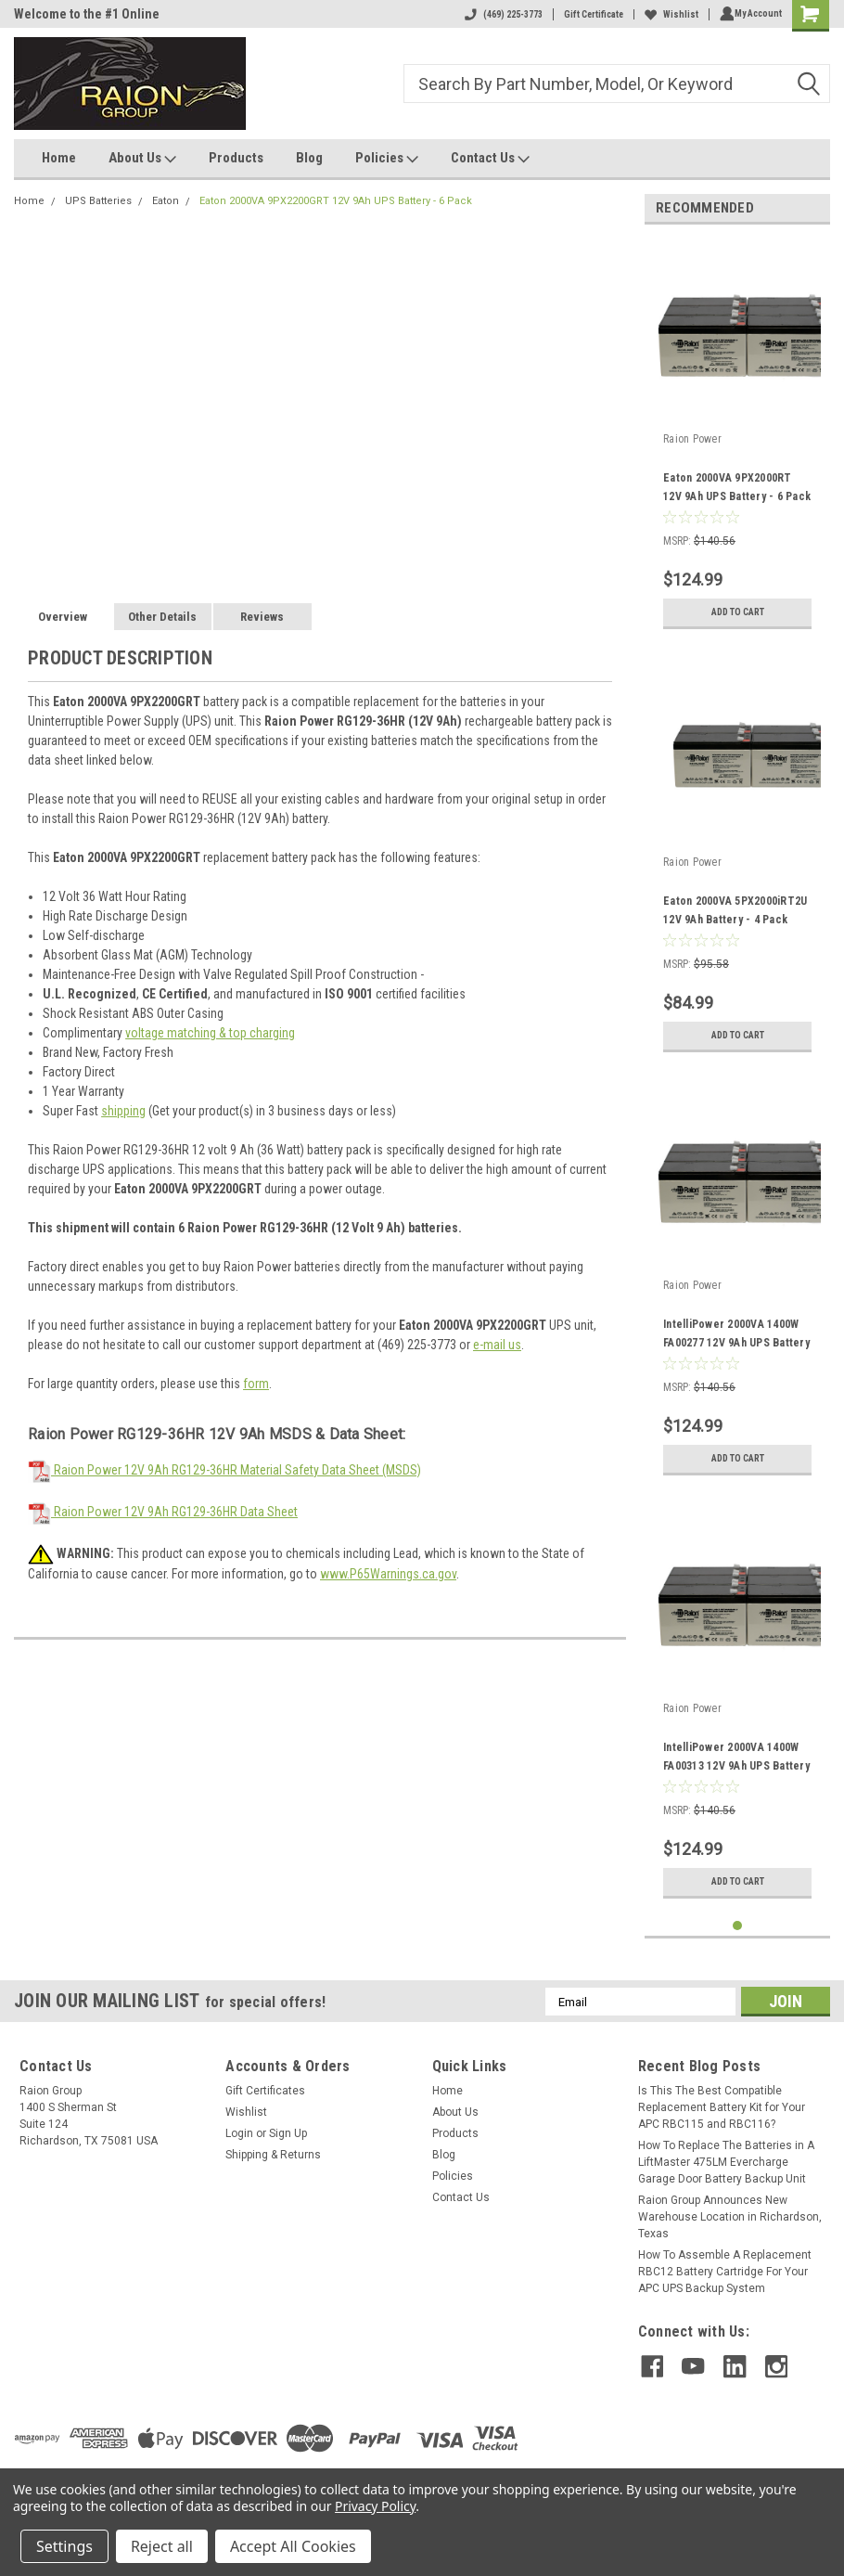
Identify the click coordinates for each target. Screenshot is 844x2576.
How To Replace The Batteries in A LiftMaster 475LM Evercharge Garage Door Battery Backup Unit (726, 2162)
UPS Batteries (98, 201)
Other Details (162, 617)
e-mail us (497, 1344)
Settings (64, 2546)
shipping (123, 1110)
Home (59, 157)
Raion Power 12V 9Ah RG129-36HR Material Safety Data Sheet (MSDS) (224, 1469)
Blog (309, 157)
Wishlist (668, 14)
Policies (386, 158)
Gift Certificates (265, 2090)
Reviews (262, 617)
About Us (142, 158)
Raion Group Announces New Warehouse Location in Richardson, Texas (730, 2217)
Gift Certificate (590, 14)
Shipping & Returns (273, 2154)
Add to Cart (738, 612)
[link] (730, 2433)
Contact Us (490, 158)
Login (239, 2133)
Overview (62, 617)
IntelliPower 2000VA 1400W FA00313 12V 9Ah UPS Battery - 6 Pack (736, 1766)
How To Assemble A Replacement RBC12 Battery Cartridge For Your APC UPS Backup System (725, 2271)
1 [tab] (738, 1926)
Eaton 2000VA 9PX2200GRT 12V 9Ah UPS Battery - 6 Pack (335, 201)
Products (236, 157)
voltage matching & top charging (210, 1032)
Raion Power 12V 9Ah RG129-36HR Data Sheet (163, 1511)
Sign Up (288, 2133)
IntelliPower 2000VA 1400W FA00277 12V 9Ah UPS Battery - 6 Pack (736, 1343)
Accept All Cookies (293, 2546)
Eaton (165, 201)
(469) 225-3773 (500, 14)
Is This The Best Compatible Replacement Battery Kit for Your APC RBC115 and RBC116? (721, 2107)
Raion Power (692, 438)
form (256, 1383)
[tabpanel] (737, 438)
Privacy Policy (375, 2506)
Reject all (162, 2546)
